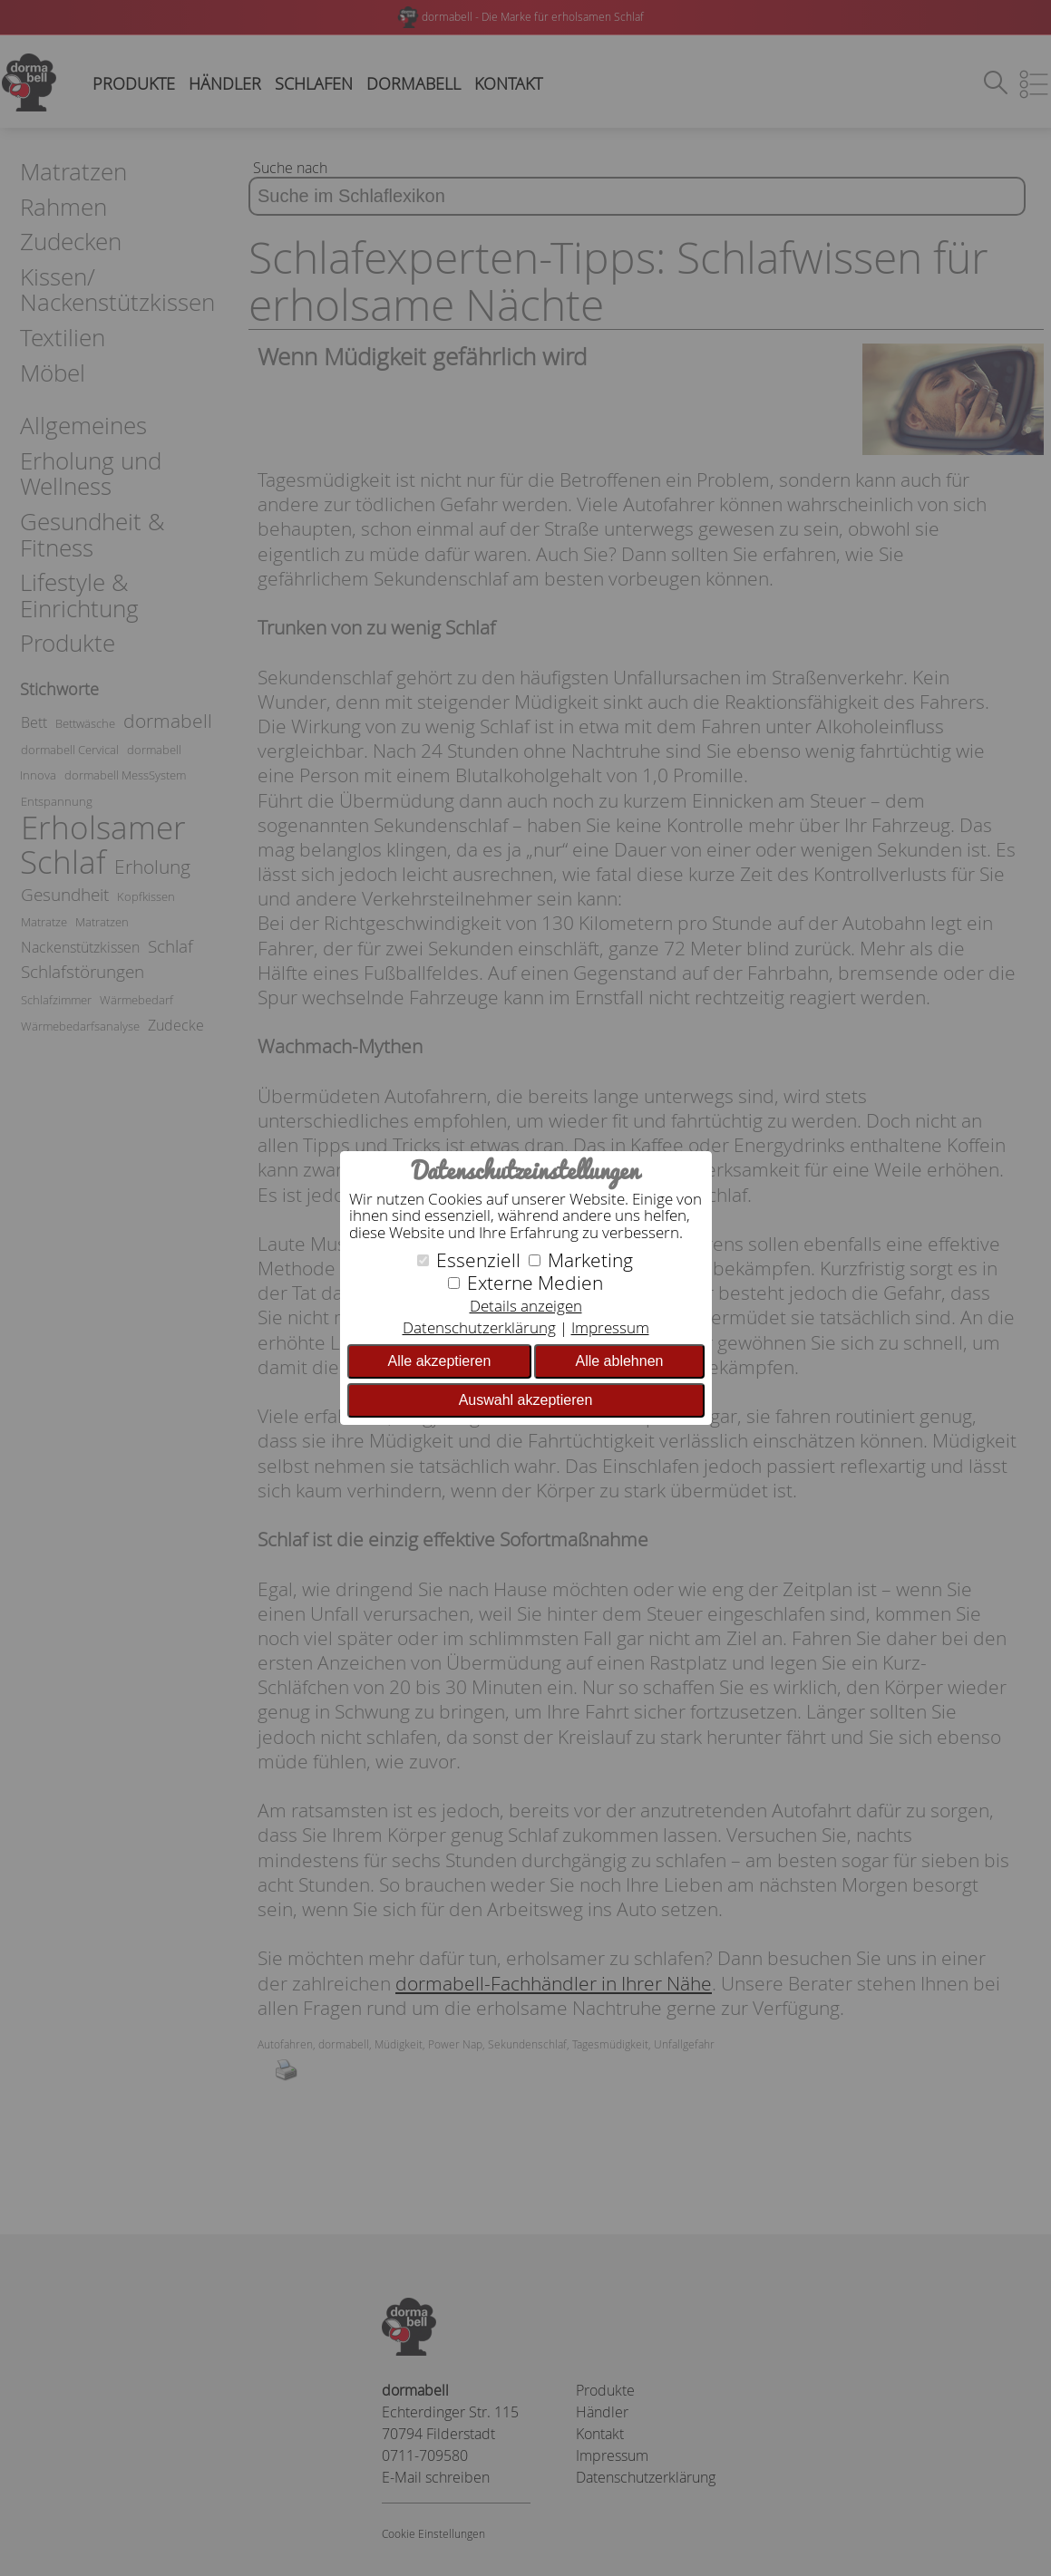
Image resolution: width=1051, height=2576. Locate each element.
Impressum (610, 1327)
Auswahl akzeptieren (526, 1400)
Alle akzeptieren (439, 1361)
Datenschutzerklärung (479, 1327)
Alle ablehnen (619, 1361)
